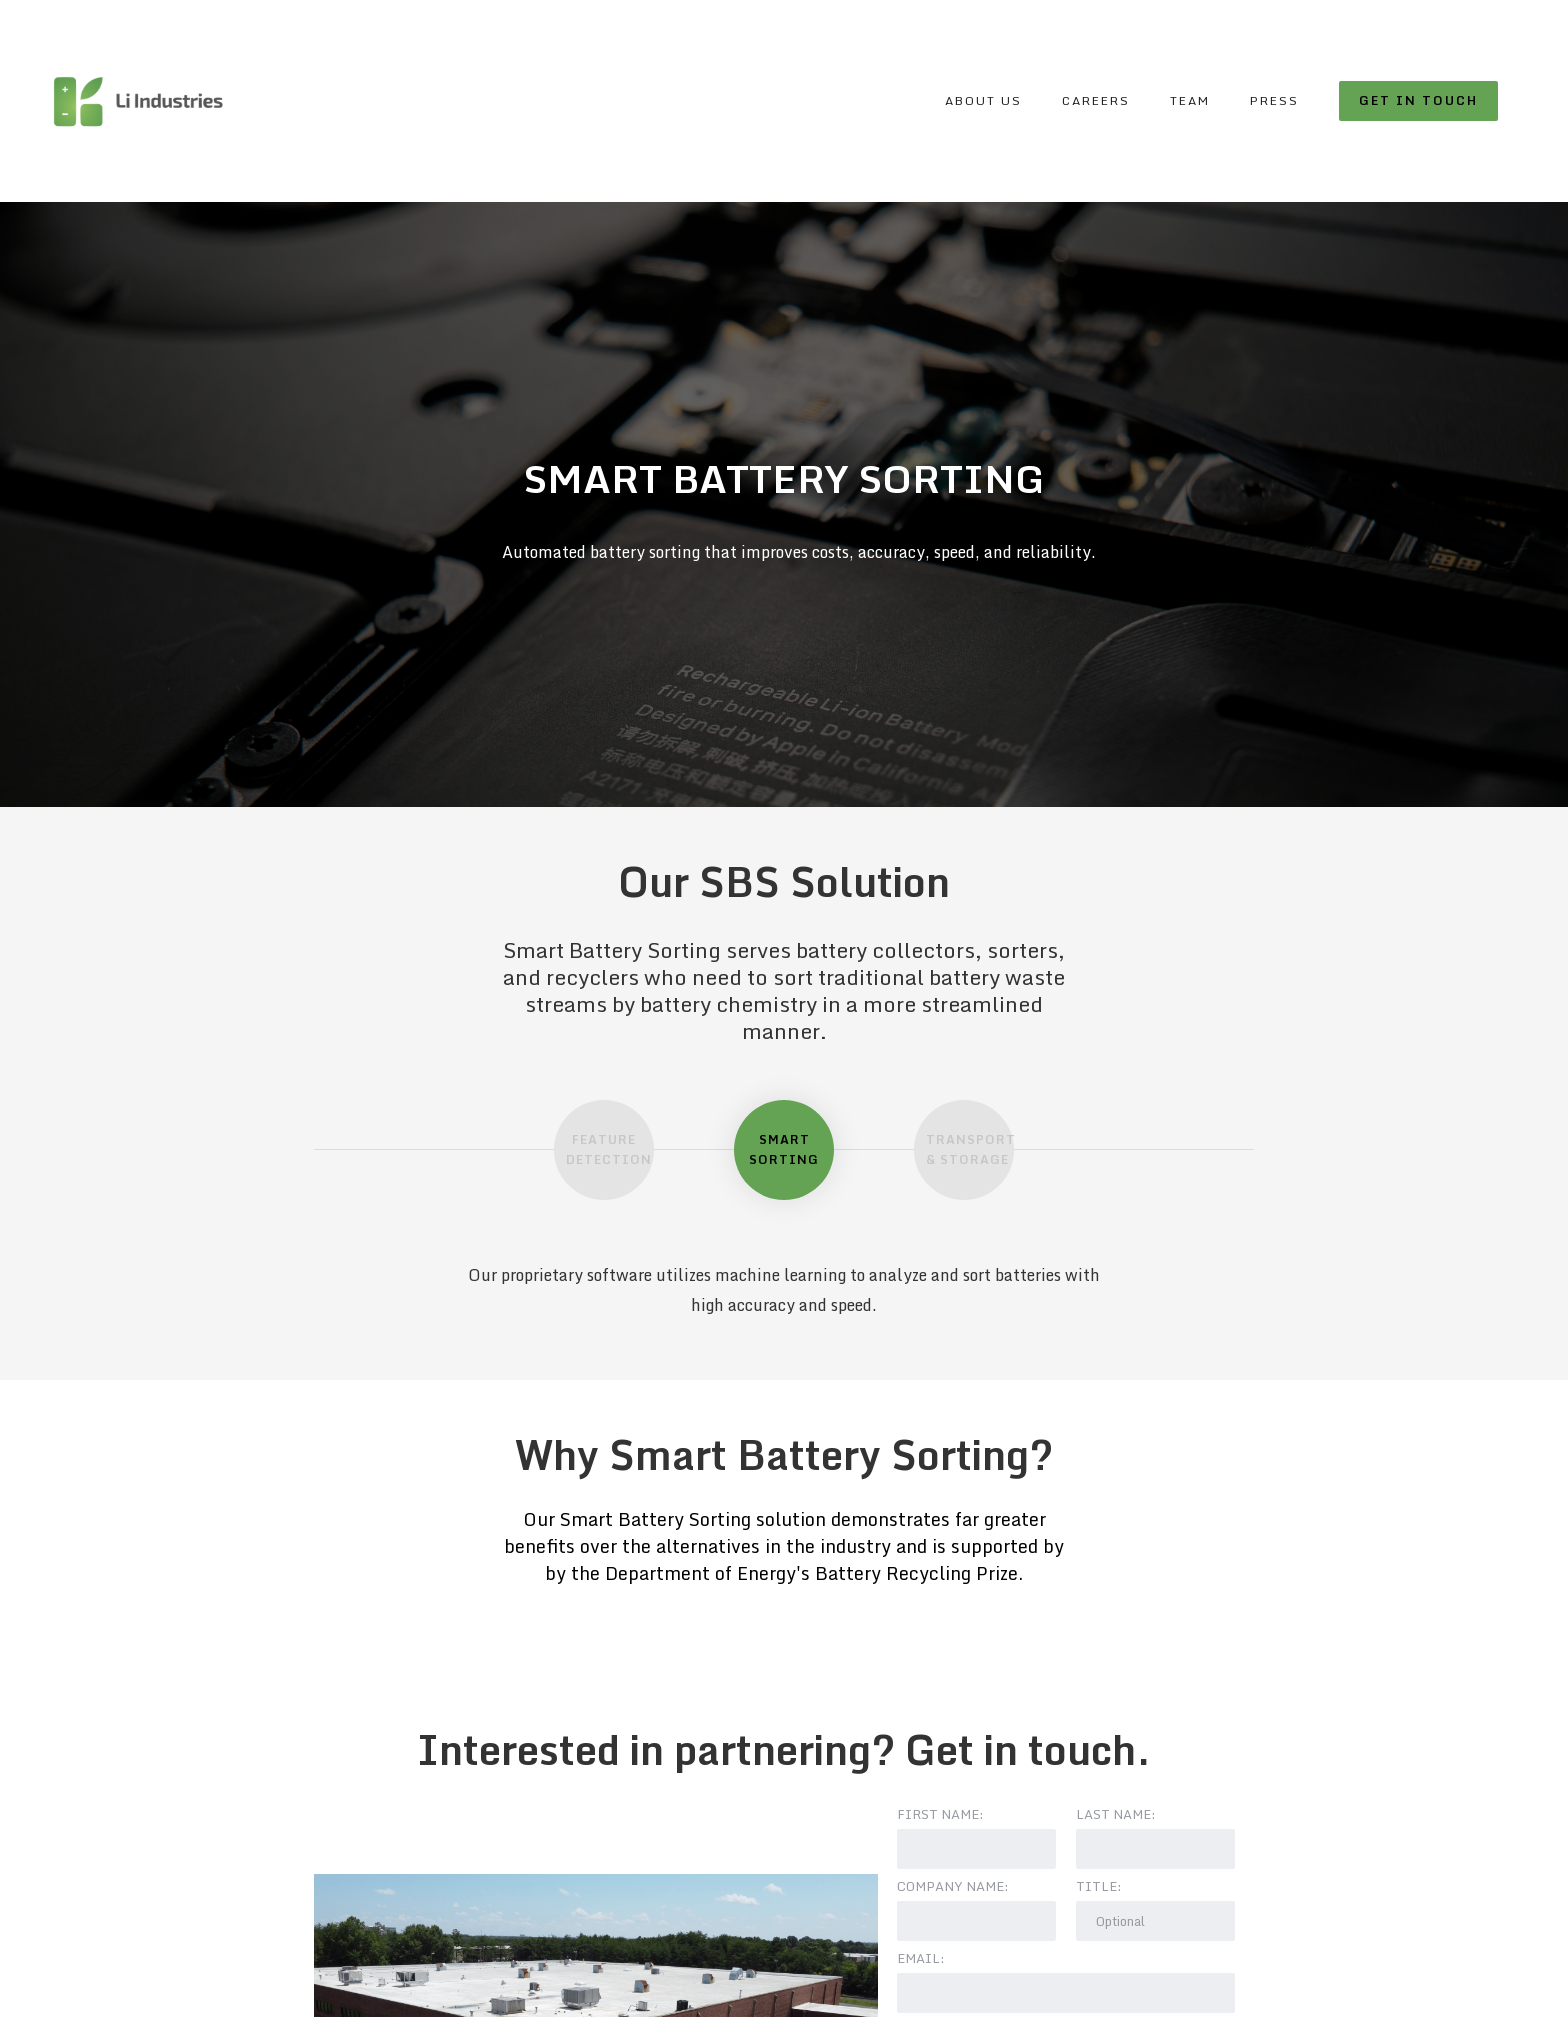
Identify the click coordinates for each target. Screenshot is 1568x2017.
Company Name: (953, 1886)
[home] (137, 100)
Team (1190, 100)
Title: (1099, 1886)
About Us (983, 100)
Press (1274, 100)
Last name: (1116, 1814)
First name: (940, 1814)
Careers (1096, 100)
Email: (921, 1958)
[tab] (604, 1150)
